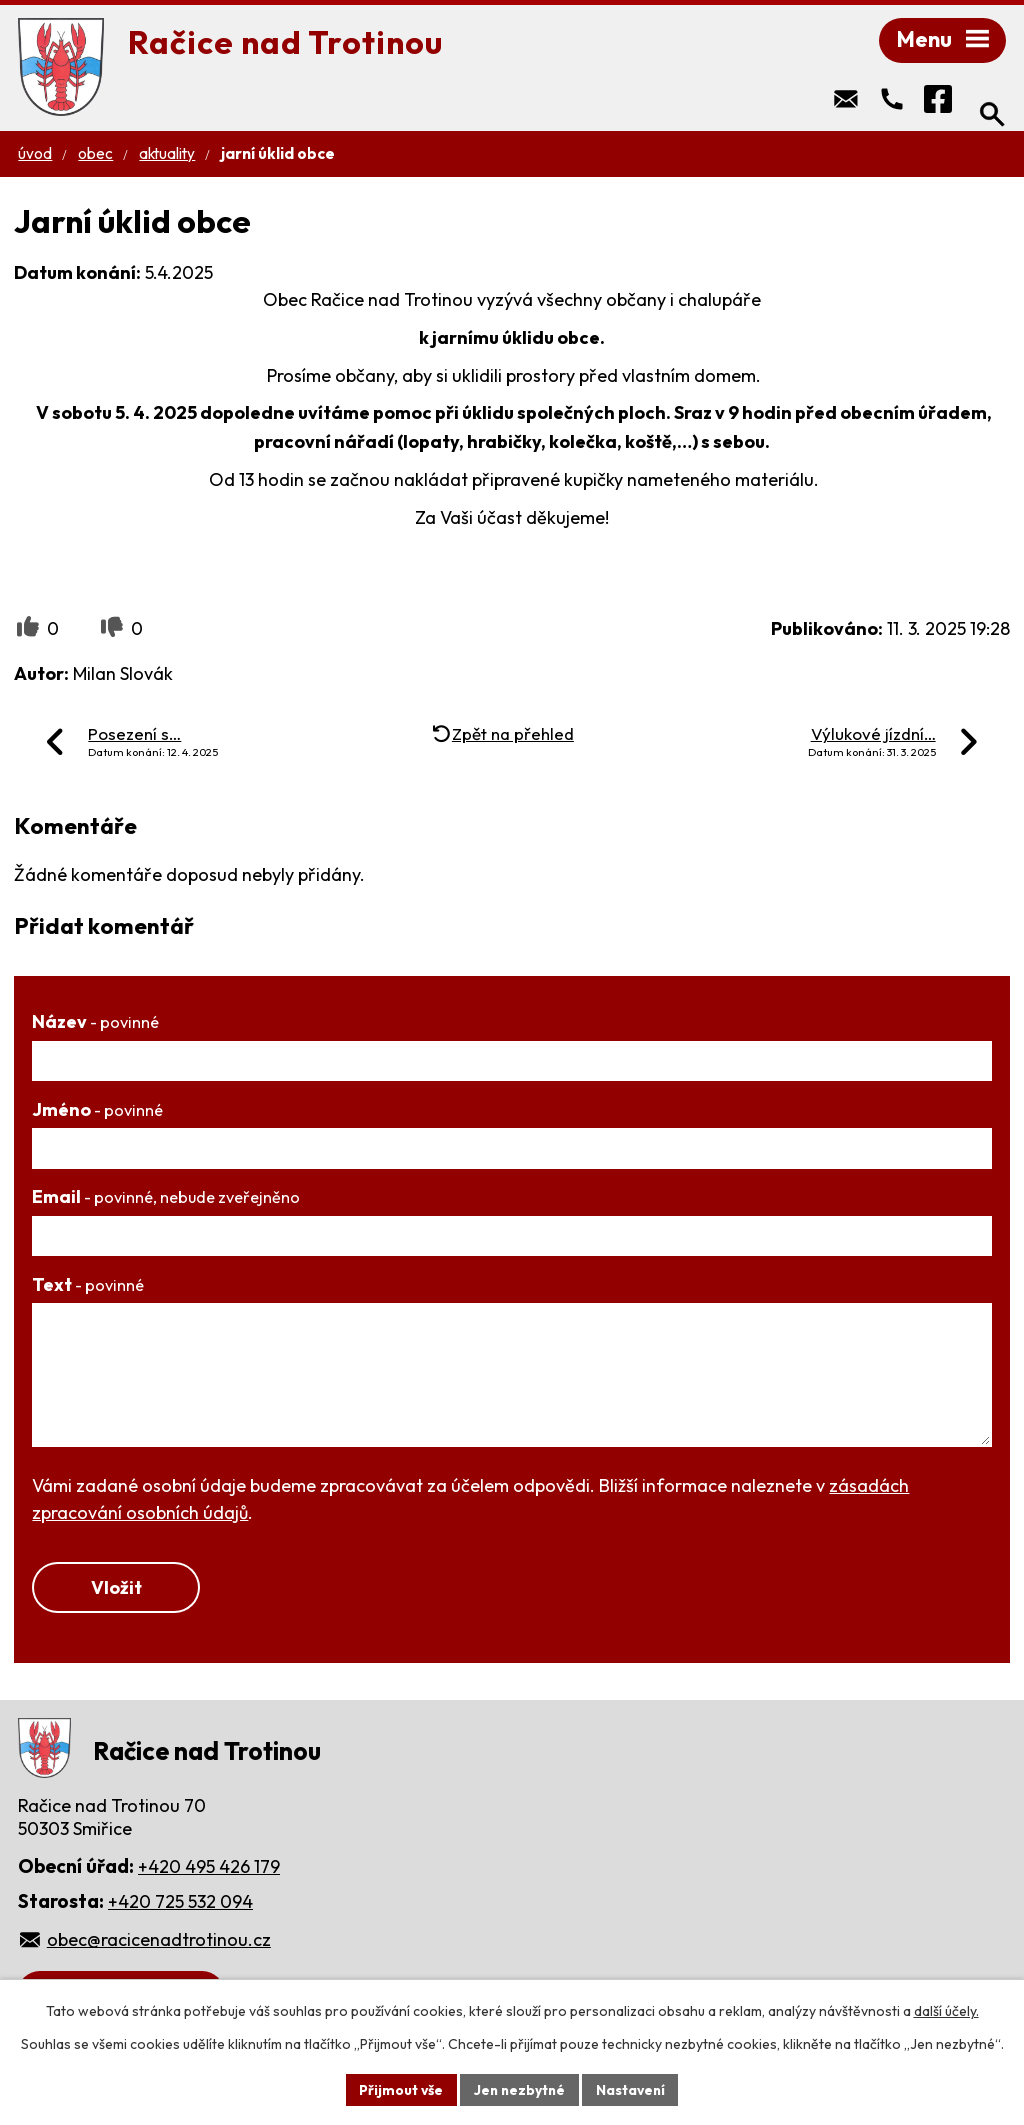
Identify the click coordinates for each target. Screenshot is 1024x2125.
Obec (95, 155)
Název (95, 1023)
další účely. (946, 2011)
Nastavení (632, 2089)
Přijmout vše (398, 2089)
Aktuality (167, 155)
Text (88, 1286)
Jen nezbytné (519, 2089)
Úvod (35, 155)
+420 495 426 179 (209, 1869)
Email (166, 1198)
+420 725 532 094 (180, 1904)
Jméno (97, 1111)
